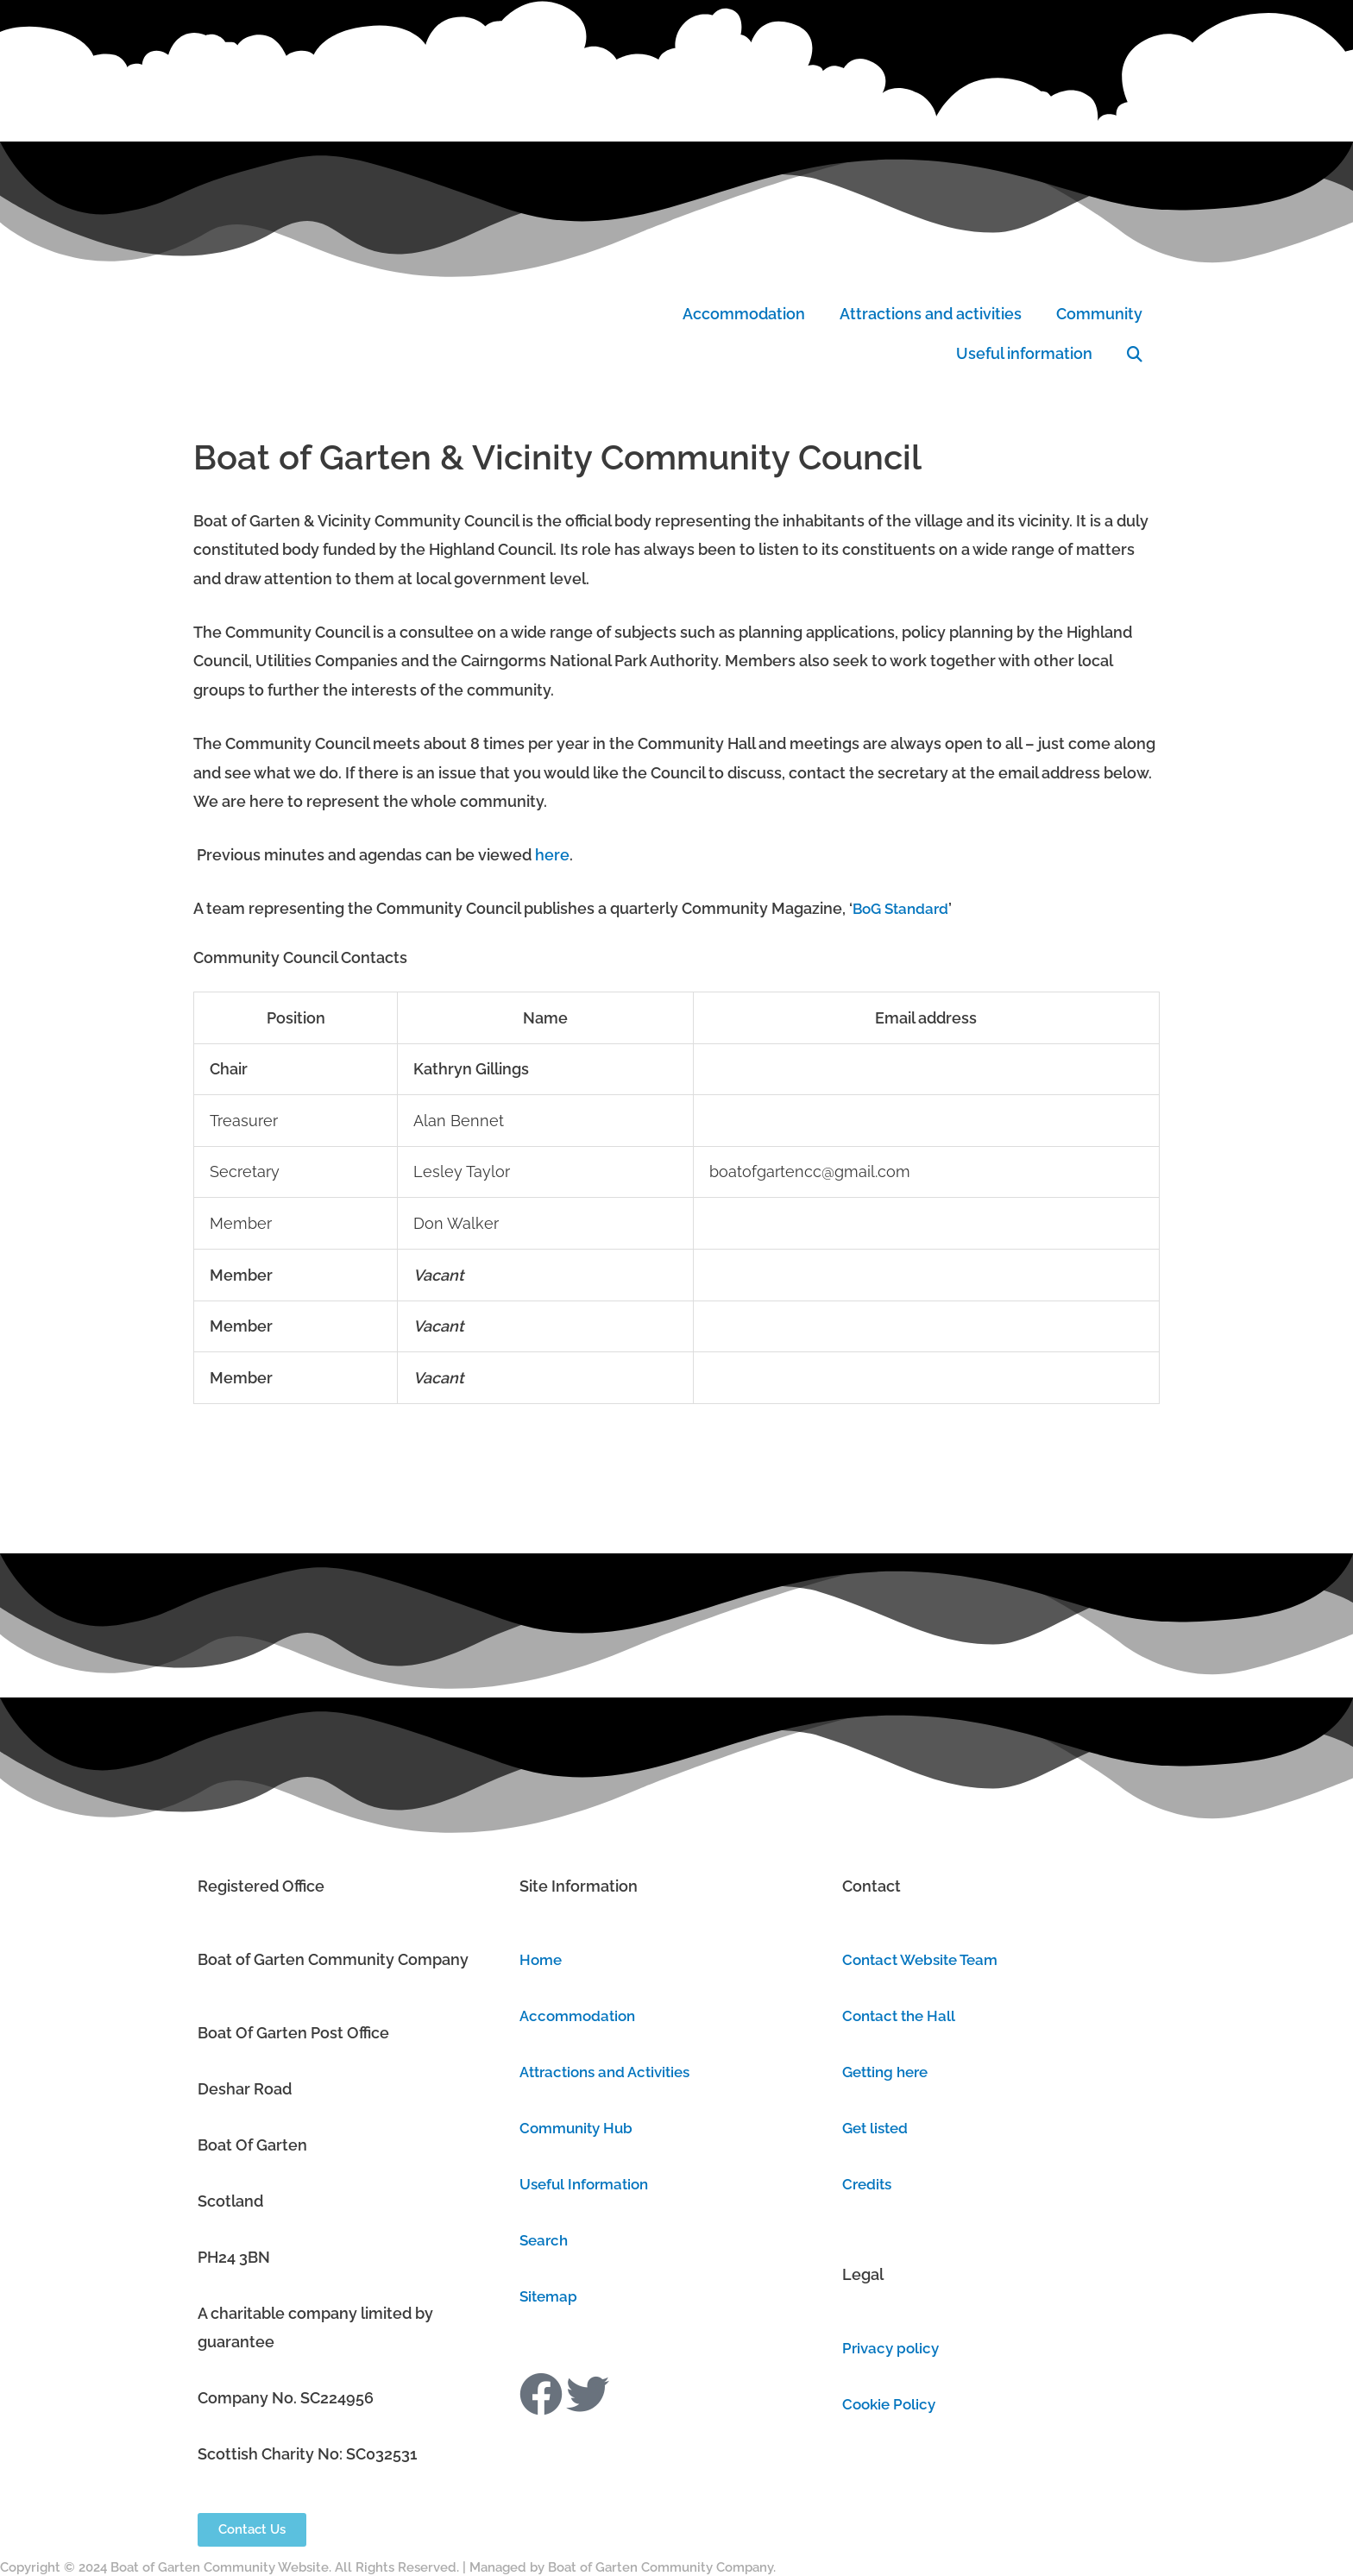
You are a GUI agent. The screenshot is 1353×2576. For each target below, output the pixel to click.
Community (1099, 314)
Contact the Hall (901, 2015)
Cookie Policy (891, 2404)
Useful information (1024, 353)
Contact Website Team (925, 1959)
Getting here (888, 2072)
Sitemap (550, 2296)
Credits (868, 2184)
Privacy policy (892, 2348)
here (552, 855)
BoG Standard (903, 908)
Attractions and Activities (610, 2072)
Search (545, 2240)
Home (541, 1959)
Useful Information (588, 2184)
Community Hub (579, 2128)
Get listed (877, 2128)
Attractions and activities (931, 314)
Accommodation (744, 314)
